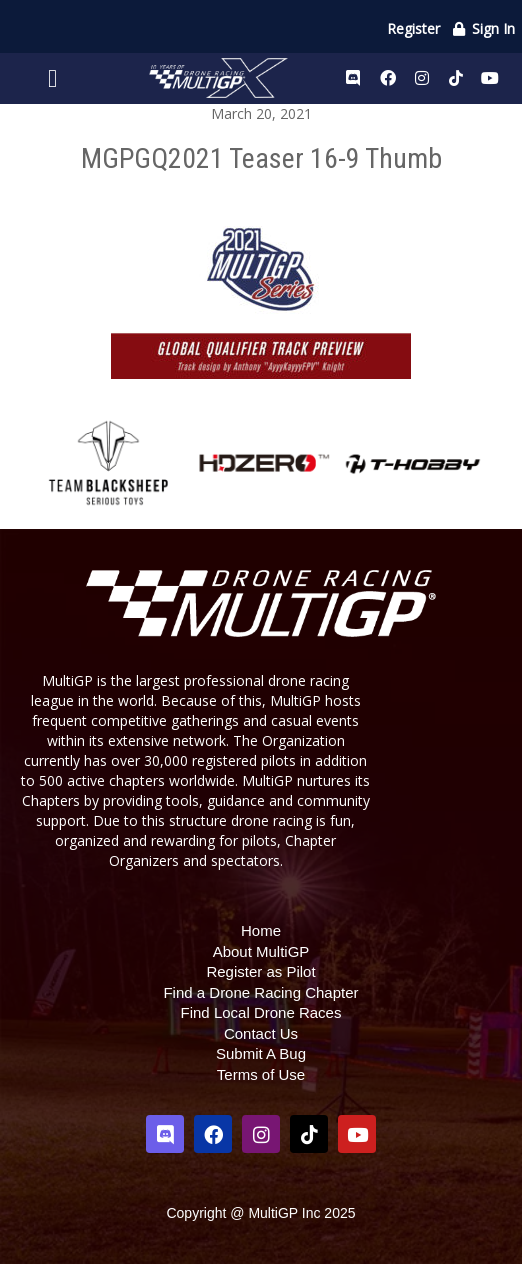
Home (261, 930)
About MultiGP (261, 951)
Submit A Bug (261, 1053)
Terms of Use (261, 1074)
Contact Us (261, 1033)
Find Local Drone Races (261, 1012)
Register (413, 28)
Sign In (483, 28)
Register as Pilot (260, 971)
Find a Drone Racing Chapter (260, 992)
